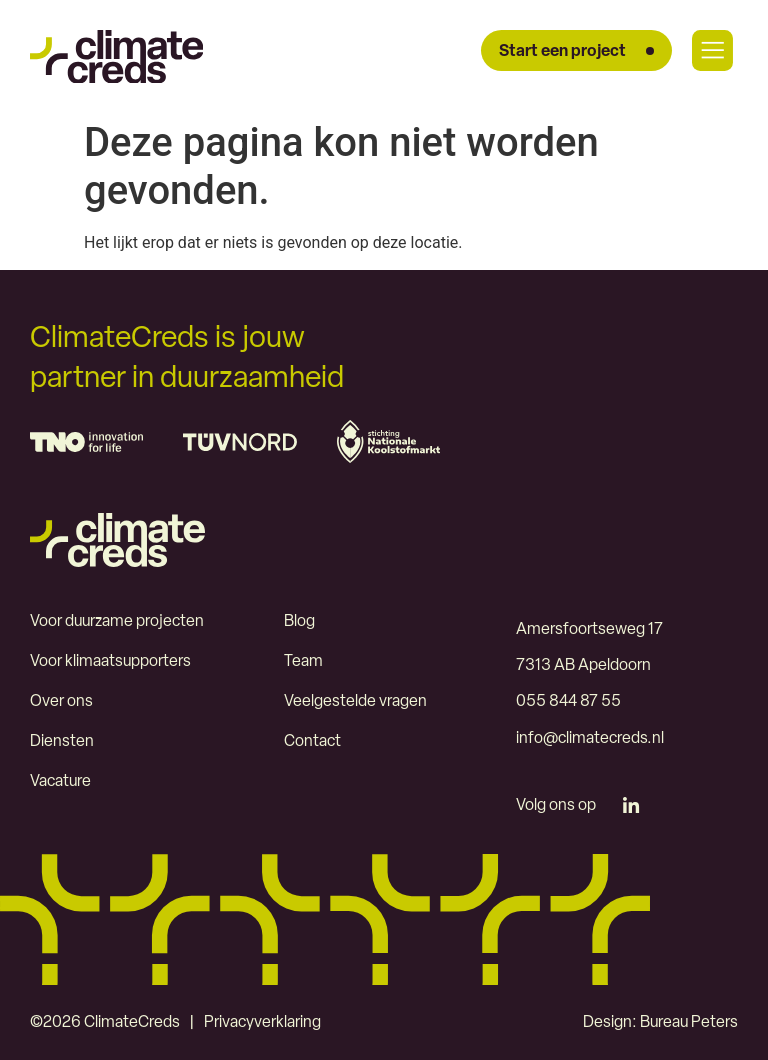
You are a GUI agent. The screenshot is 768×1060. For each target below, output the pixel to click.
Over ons (61, 702)
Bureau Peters (688, 1022)
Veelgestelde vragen (355, 702)
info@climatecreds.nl (590, 738)
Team (303, 662)
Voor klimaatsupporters (111, 662)
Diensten (62, 742)
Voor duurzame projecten (118, 622)
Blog (299, 622)
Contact (312, 742)
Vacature (61, 782)
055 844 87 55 (568, 702)
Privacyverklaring (262, 1022)
